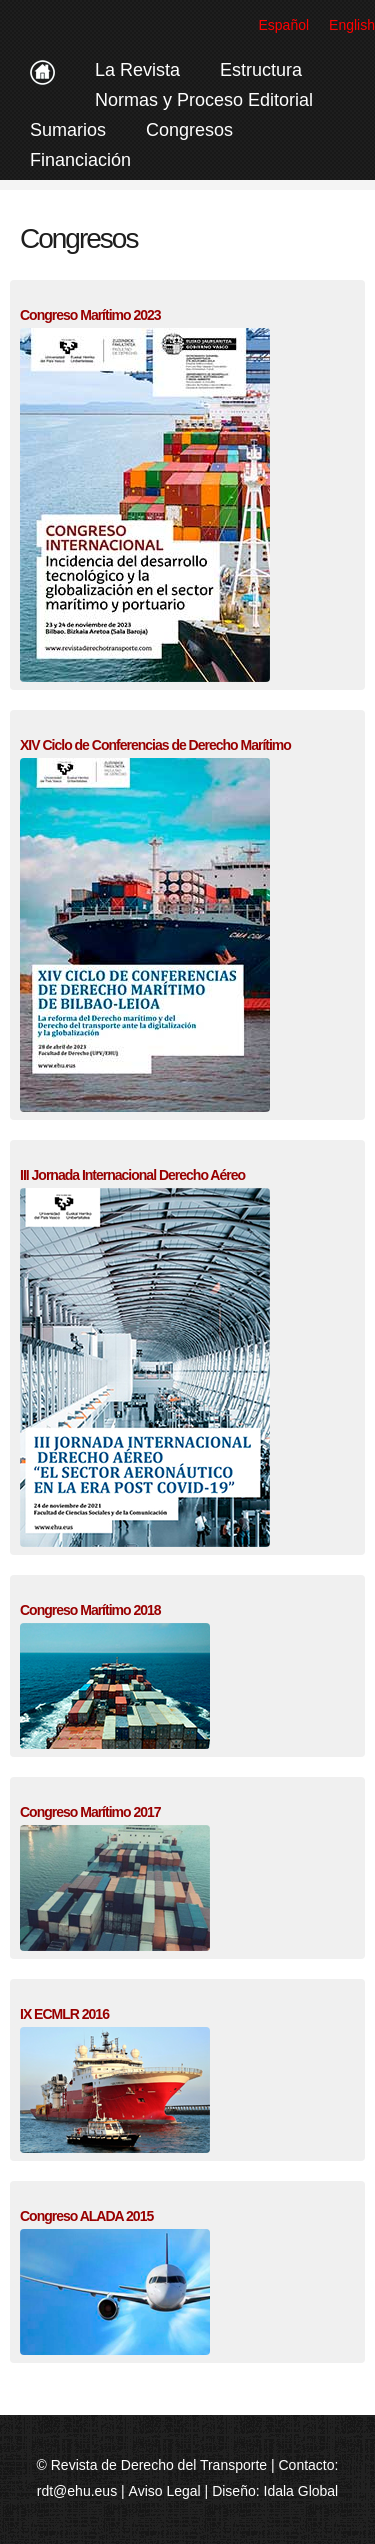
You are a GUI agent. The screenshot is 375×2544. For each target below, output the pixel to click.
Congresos (189, 130)
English (352, 25)
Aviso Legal (165, 2491)
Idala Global (301, 2491)
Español (283, 25)
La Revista (137, 70)
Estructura (261, 70)
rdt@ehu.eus (77, 2491)
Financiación (80, 160)
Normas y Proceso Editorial (204, 100)
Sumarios (68, 130)
